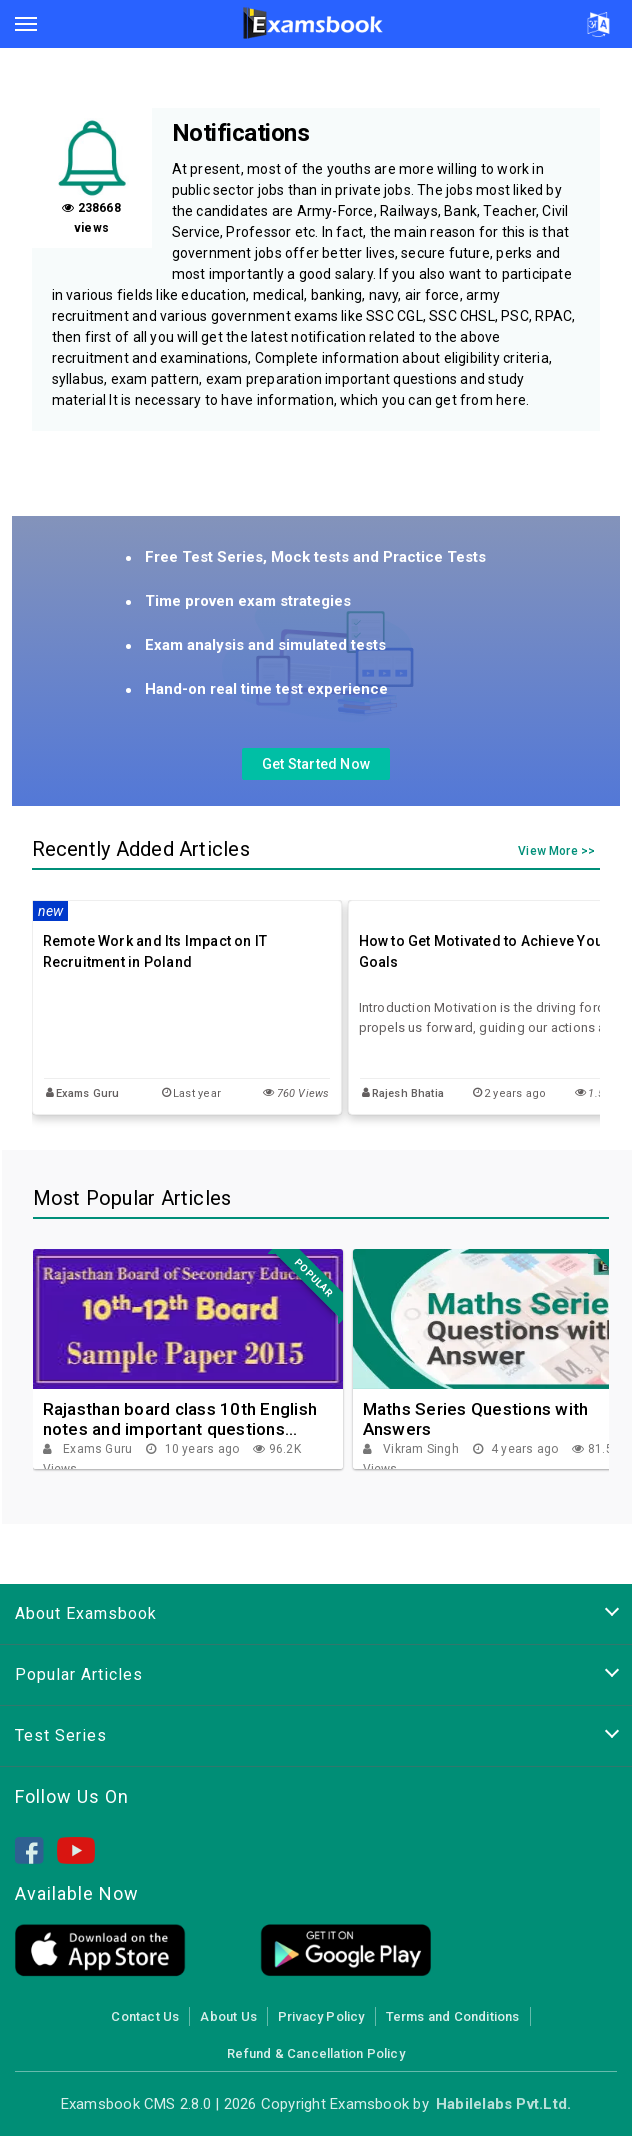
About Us (228, 2016)
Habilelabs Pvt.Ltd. (503, 2104)
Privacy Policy (321, 2016)
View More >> (556, 852)
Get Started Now (316, 764)
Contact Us (145, 2016)
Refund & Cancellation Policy (315, 2053)
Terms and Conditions (453, 2016)
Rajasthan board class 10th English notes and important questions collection (180, 1419)
